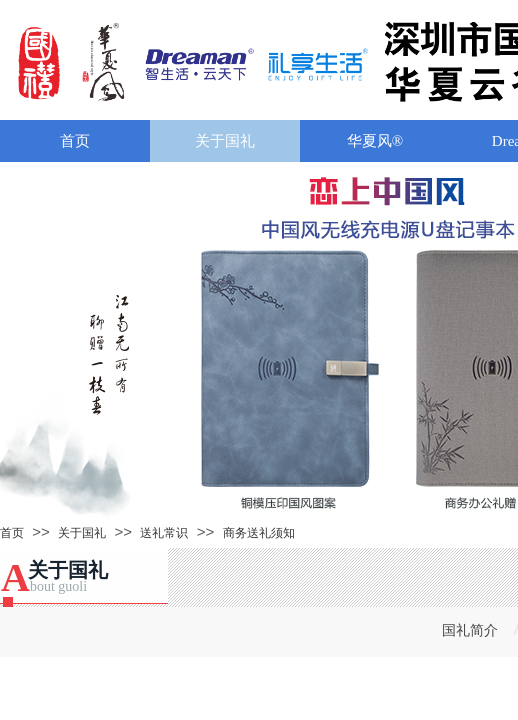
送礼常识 (164, 533)
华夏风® (375, 141)
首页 (75, 141)
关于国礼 (225, 141)
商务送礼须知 (259, 533)
